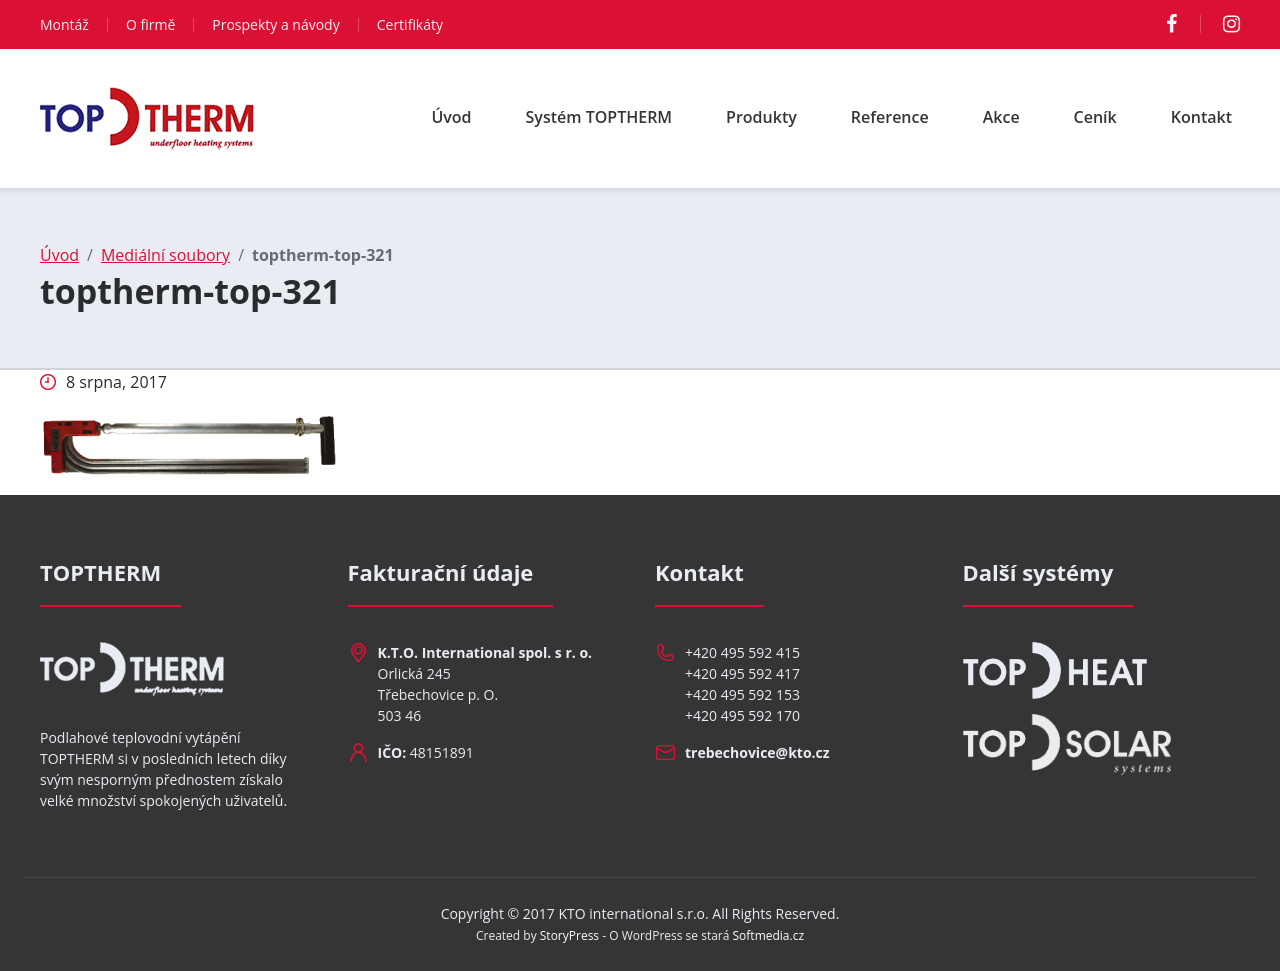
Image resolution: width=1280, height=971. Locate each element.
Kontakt (1201, 117)
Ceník (1095, 117)
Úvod (451, 117)
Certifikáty (410, 24)
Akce (1001, 117)
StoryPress (569, 935)
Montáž (64, 24)
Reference (890, 117)
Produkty (761, 117)
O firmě (150, 24)
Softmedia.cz (769, 935)
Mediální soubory (165, 255)
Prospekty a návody (275, 24)
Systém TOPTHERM (599, 117)
